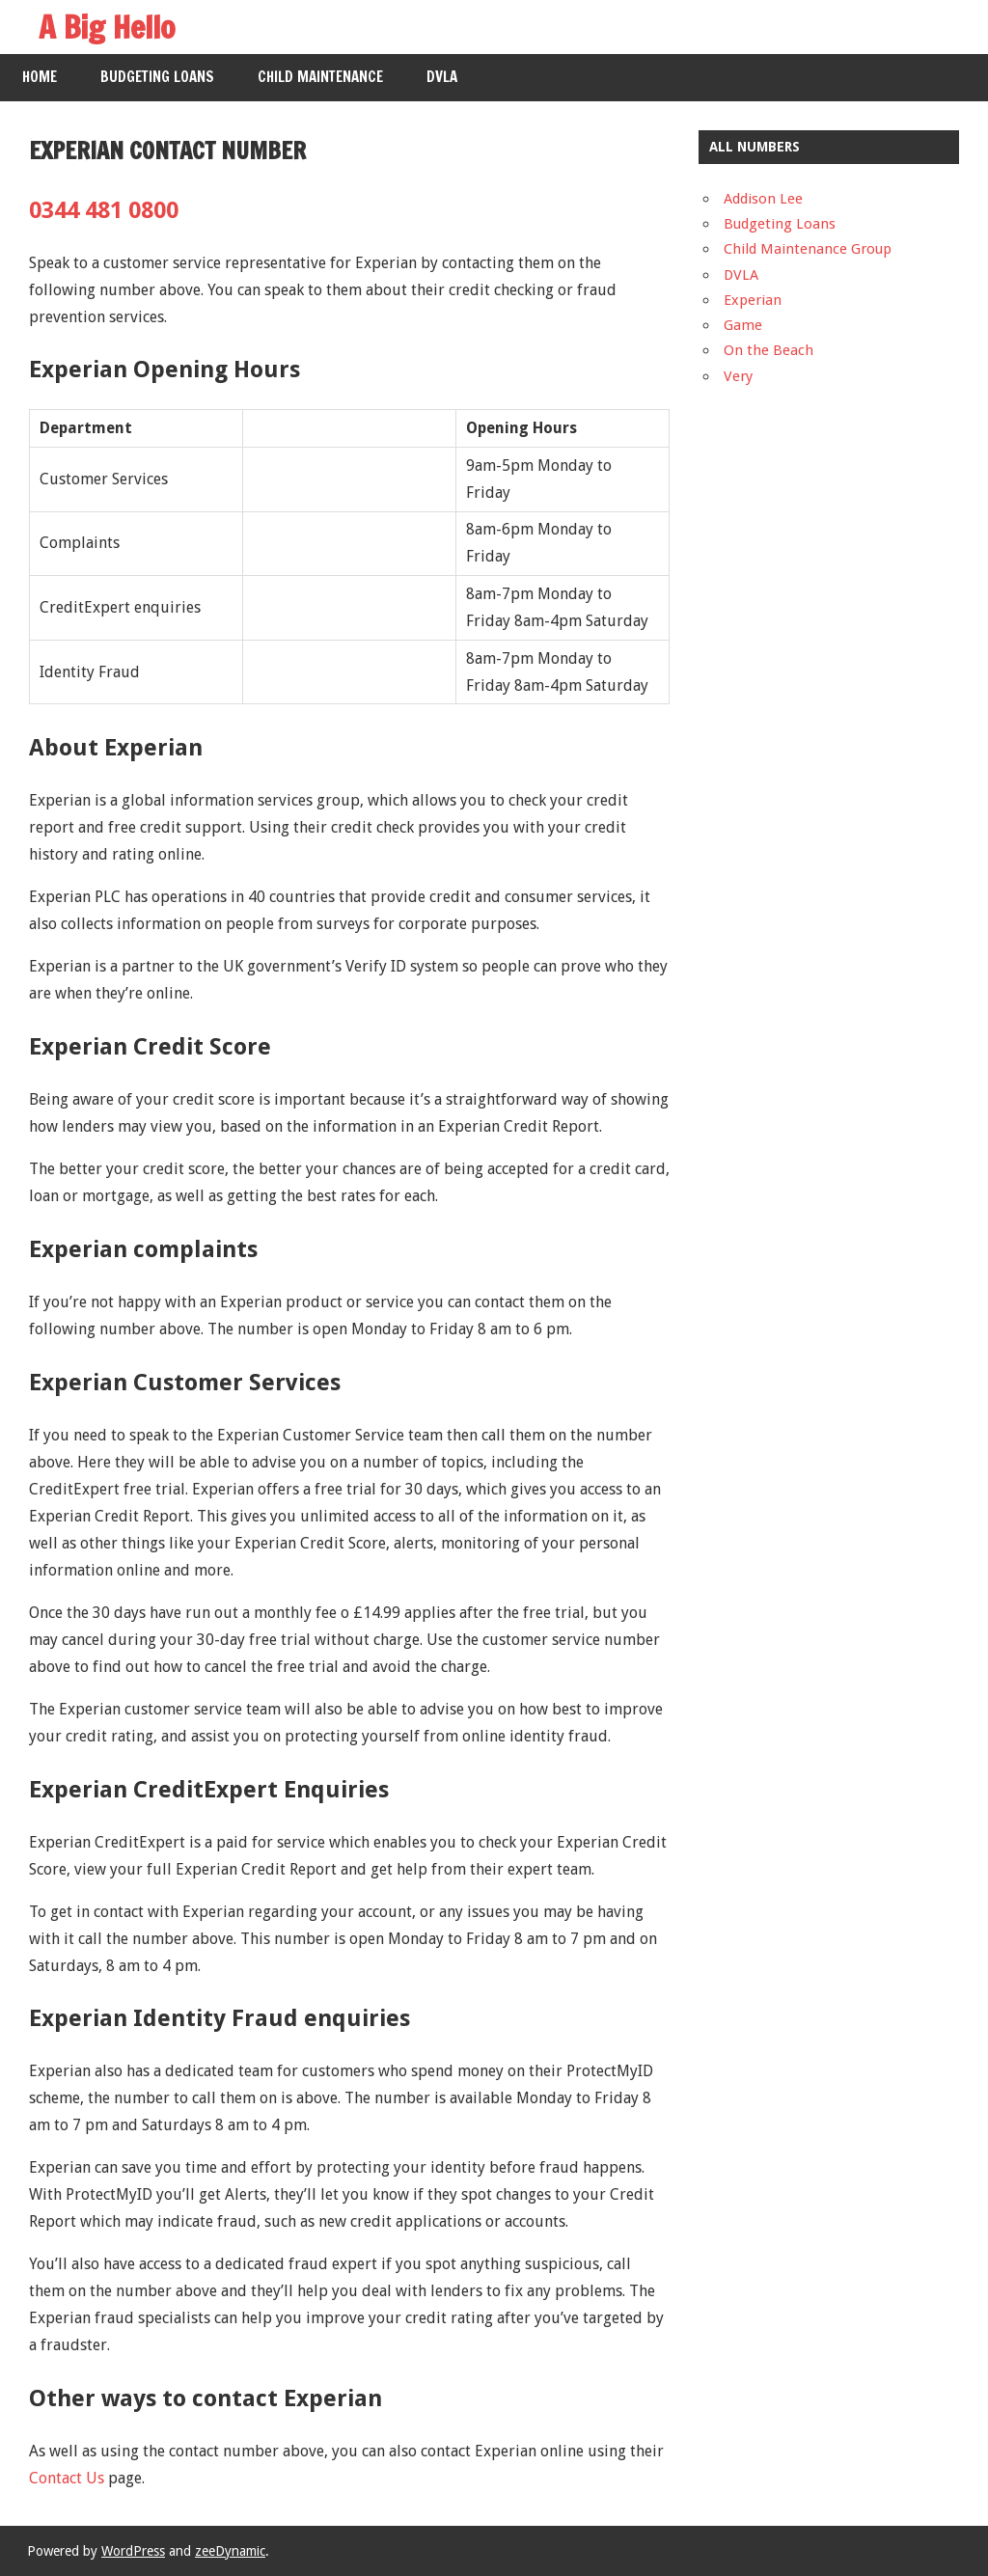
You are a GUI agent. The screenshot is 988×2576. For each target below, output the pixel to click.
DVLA (441, 77)
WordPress (133, 2551)
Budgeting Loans (157, 77)
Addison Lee (763, 198)
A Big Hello (107, 27)
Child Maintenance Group (808, 249)
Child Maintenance (320, 77)
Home (39, 77)
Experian (753, 300)
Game (743, 325)
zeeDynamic (230, 2551)
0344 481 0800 (103, 210)
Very (738, 376)
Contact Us (66, 2478)
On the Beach (768, 350)
